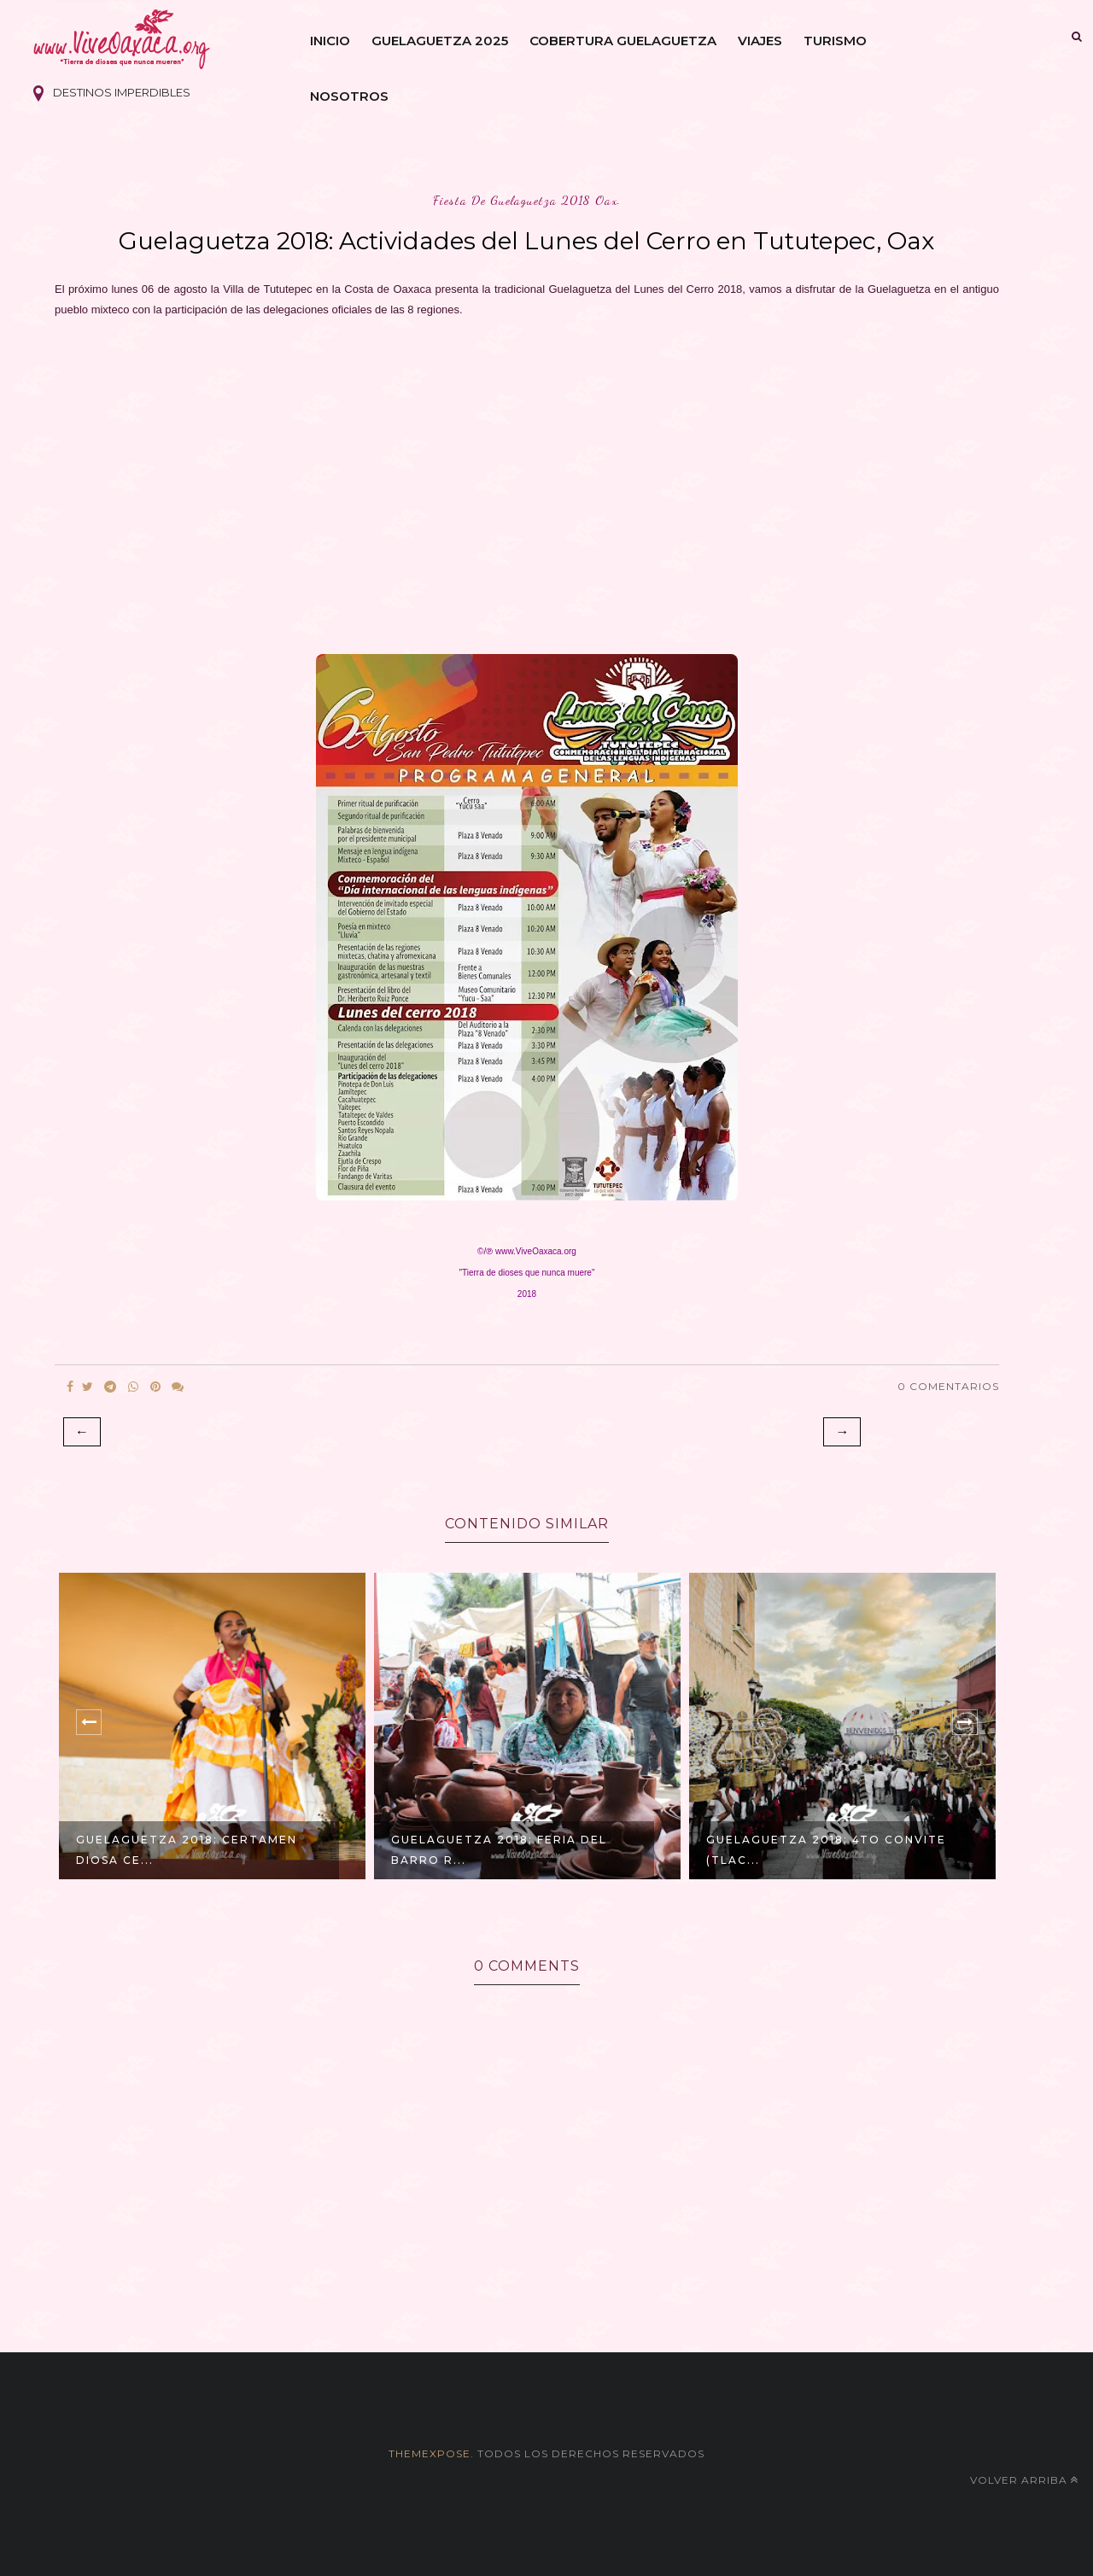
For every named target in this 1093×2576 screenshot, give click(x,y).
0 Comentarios (948, 1386)
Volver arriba (1024, 2480)
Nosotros (349, 96)
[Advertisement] (527, 480)
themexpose (430, 2453)
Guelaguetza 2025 (439, 40)
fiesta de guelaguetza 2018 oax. (527, 200)
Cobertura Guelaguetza (622, 40)
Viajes (760, 40)
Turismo (835, 40)
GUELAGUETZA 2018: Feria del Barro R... (499, 1849)
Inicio (330, 40)
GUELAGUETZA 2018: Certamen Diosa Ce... (186, 1849)
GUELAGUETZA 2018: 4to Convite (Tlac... (826, 1849)
